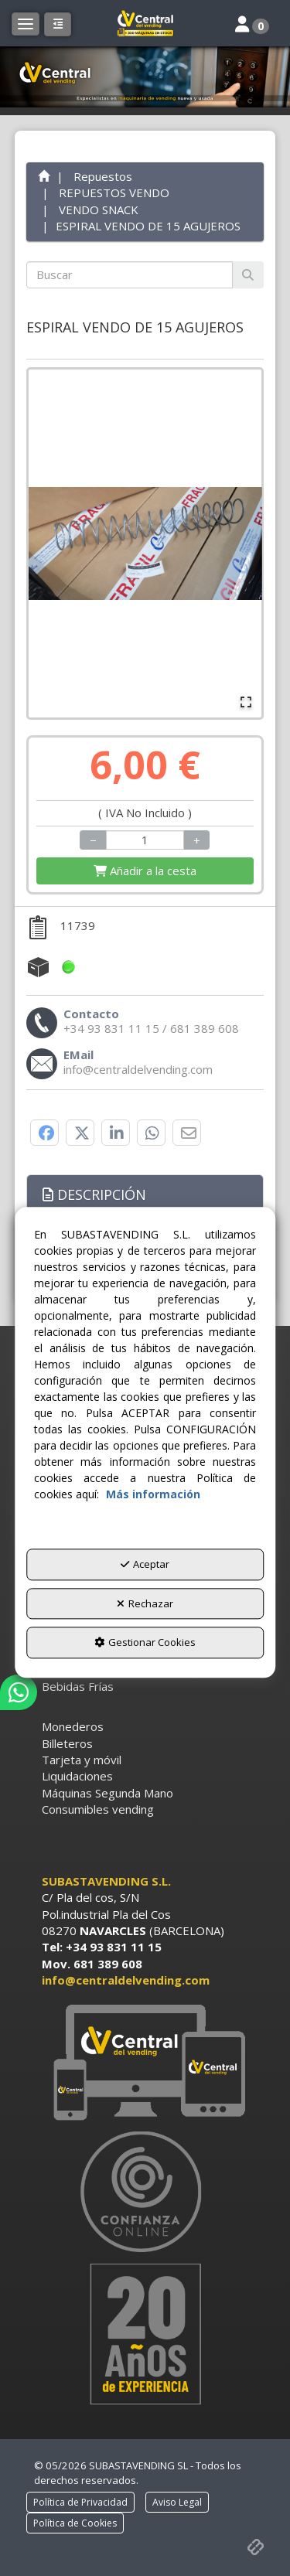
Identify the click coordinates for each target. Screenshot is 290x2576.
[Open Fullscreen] (245, 702)
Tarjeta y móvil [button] (81, 1759)
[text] (130, 274)
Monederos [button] (73, 1726)
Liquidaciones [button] (77, 1776)
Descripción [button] (94, 1194)
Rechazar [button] (145, 1603)
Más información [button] (153, 1494)
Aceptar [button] (145, 1565)
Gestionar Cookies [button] (145, 1643)
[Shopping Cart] (145, 870)
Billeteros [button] (67, 1743)
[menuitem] (145, 1686)
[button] (145, 23)
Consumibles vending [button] (98, 1809)
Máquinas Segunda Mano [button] (107, 1793)
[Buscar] (248, 274)
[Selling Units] (145, 840)
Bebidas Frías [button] (78, 1686)
